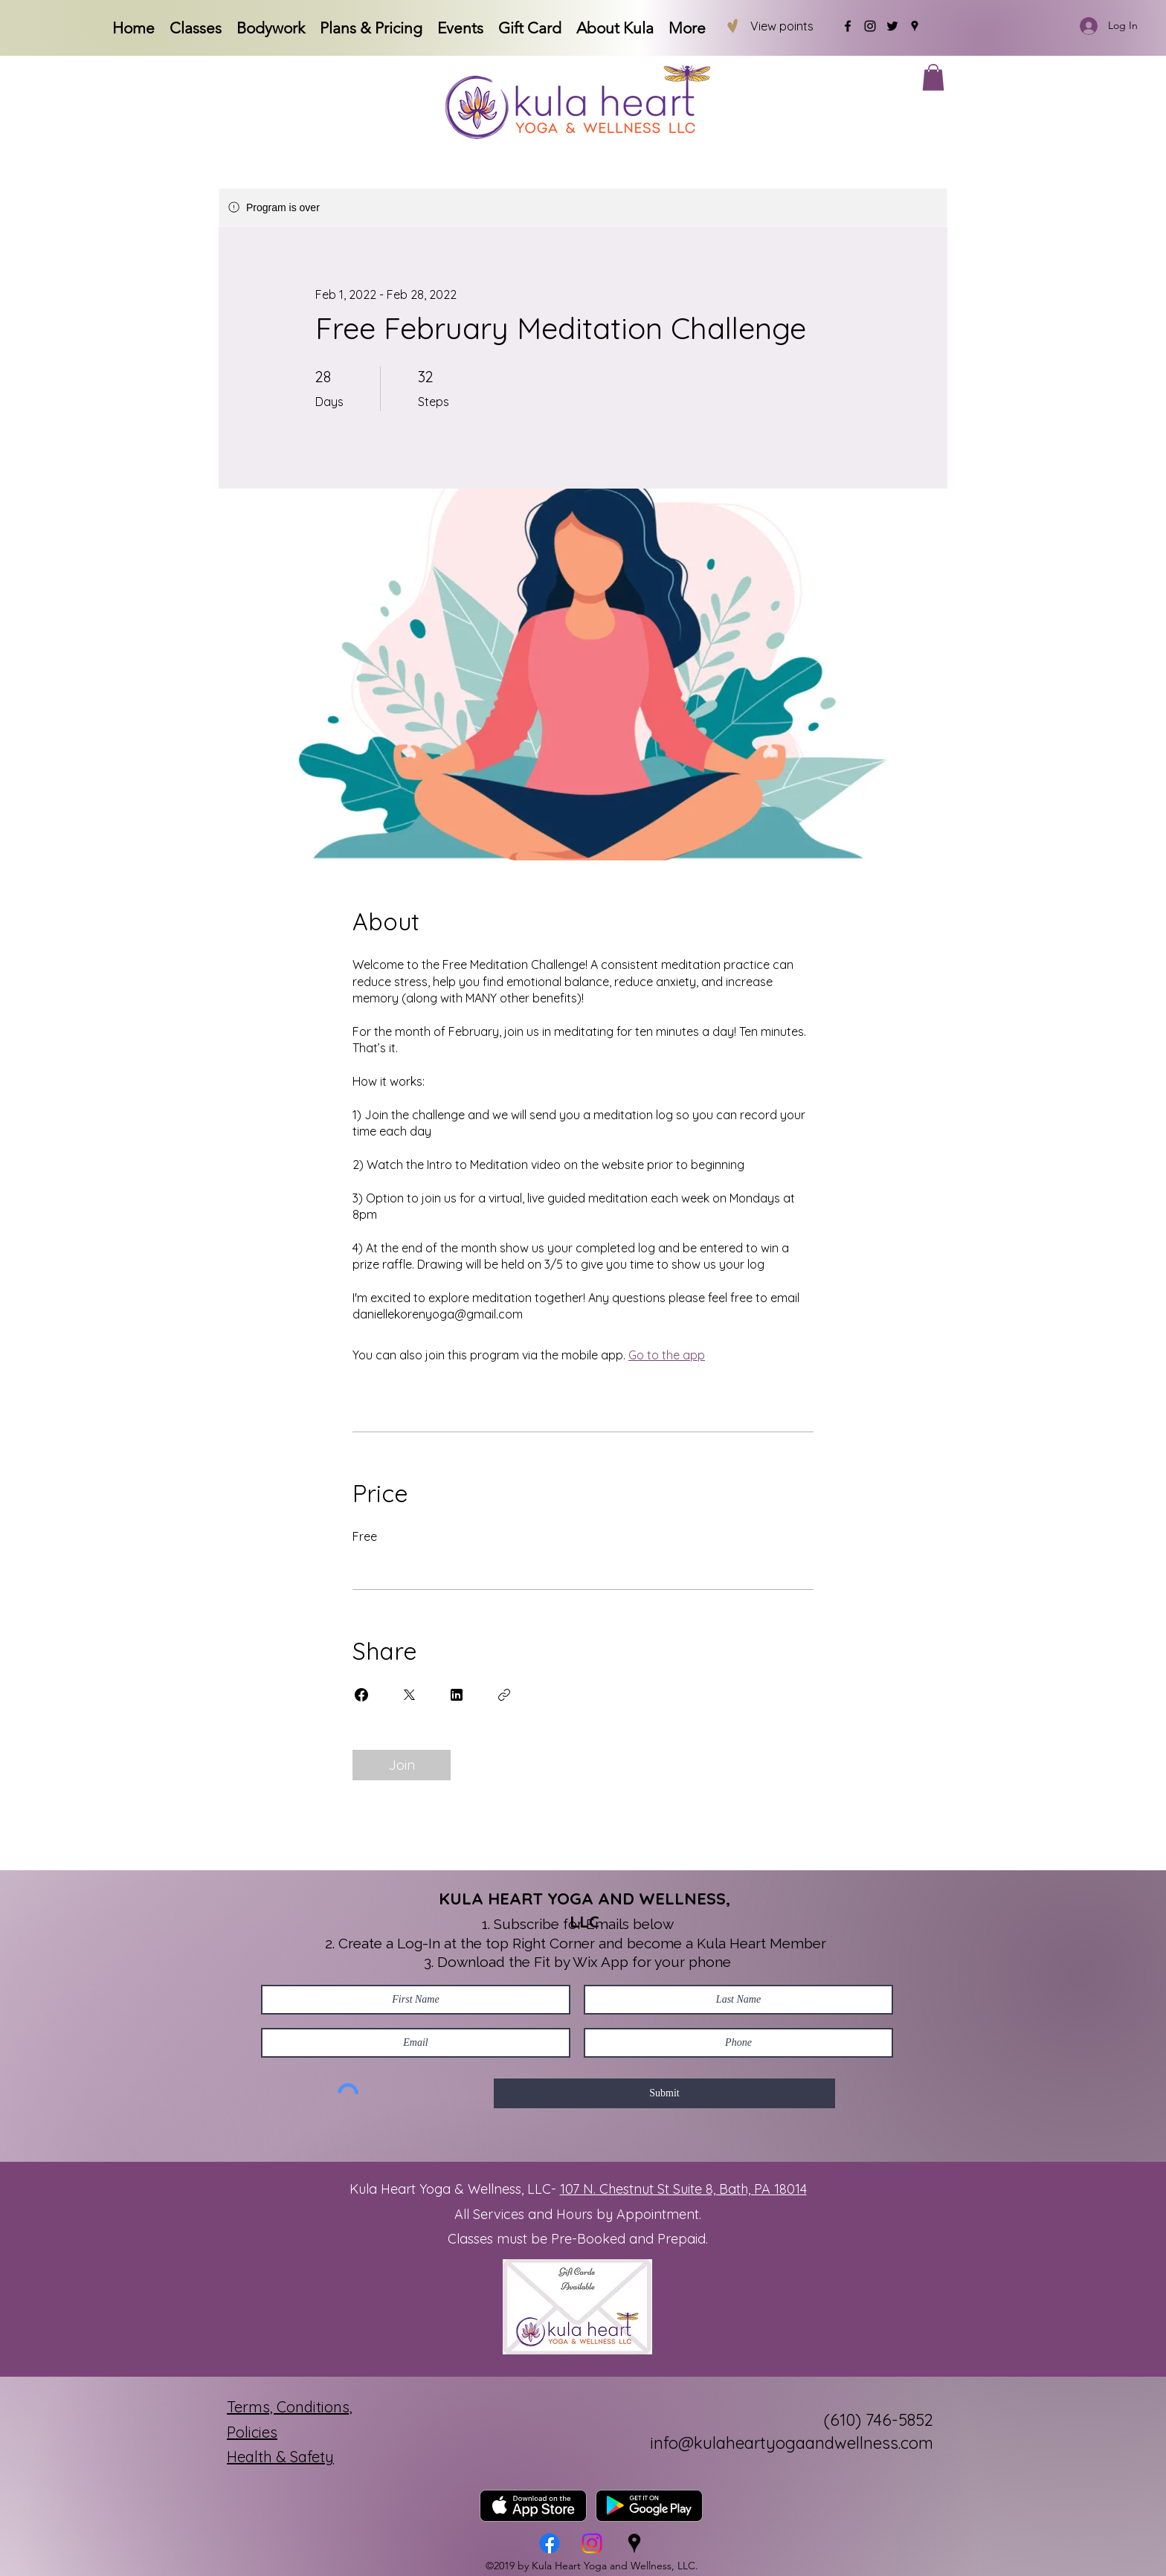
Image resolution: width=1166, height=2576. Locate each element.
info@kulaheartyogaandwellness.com (791, 2442)
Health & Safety (280, 2456)
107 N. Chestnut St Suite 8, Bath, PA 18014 (683, 2188)
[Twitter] (892, 26)
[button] (933, 77)
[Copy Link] (504, 1695)
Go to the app (666, 1354)
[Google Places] (914, 26)
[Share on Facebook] (361, 1695)
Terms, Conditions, (289, 2407)
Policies (252, 2432)
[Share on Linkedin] (457, 1695)
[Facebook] (847, 26)
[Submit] (664, 2093)
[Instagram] (870, 26)
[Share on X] (409, 1695)
